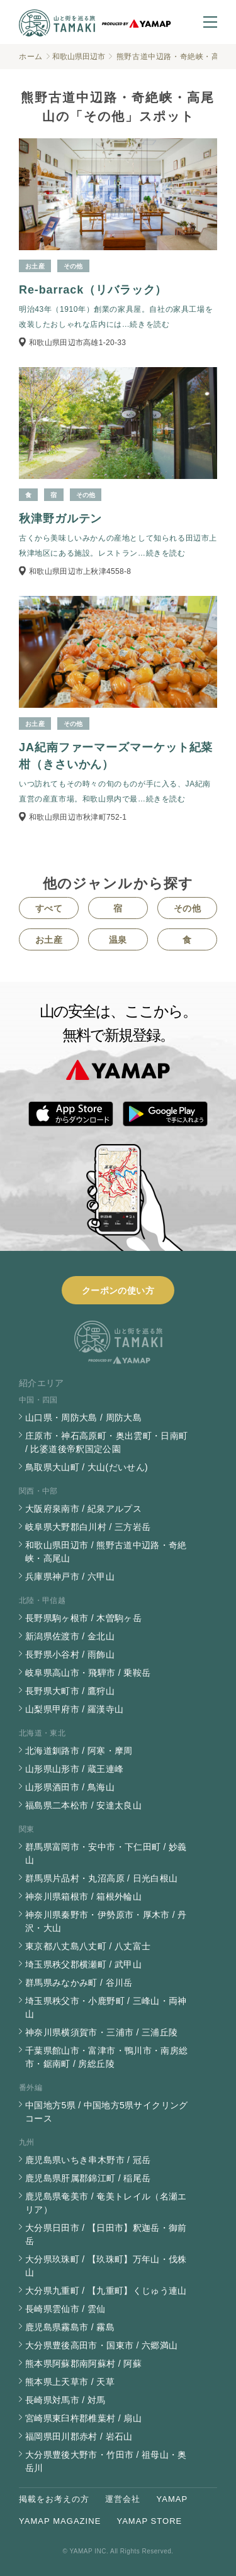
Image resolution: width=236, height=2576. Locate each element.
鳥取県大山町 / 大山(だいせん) (86, 1467)
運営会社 (122, 2499)
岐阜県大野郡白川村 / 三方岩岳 (87, 1527)
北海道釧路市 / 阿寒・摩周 (79, 1751)
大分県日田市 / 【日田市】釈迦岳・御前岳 (106, 2234)
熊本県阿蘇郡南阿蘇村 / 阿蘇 (83, 2364)
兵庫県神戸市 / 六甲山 (70, 1576)
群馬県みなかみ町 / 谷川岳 (79, 1983)
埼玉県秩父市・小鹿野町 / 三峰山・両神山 (106, 2007)
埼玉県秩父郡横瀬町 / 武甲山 (83, 1964)
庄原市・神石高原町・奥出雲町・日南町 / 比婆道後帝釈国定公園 (106, 1442)
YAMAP (172, 2499)
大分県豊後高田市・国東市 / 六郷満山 (101, 2345)
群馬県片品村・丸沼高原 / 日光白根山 (101, 1878)
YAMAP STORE (149, 2521)
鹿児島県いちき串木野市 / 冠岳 (87, 2160)
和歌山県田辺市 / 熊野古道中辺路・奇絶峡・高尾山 (106, 1551)
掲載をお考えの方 (54, 2499)
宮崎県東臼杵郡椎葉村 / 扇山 (83, 2418)
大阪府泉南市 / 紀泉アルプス (83, 1509)
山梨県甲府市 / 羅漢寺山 (74, 1709)
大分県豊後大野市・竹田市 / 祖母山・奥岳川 (106, 2461)
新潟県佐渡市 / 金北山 (70, 1636)
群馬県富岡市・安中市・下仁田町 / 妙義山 (106, 1853)
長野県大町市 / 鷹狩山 (70, 1691)
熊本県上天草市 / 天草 (70, 2382)
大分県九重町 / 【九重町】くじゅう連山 (106, 2291)
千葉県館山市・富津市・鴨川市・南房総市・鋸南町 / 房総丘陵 (106, 2057)
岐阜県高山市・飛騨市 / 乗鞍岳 (87, 1673)
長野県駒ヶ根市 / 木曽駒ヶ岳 (83, 1618)
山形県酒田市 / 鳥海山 (70, 1787)
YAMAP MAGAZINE (60, 2521)
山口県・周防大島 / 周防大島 (83, 1417)
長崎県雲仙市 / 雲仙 (65, 2309)
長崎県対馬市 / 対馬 (65, 2400)
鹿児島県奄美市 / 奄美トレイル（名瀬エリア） (106, 2203)
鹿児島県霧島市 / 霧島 (70, 2327)
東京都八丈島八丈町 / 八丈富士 (87, 1946)
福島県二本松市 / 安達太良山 (83, 1805)
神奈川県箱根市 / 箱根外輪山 (83, 1896)
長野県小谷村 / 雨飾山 (70, 1654)
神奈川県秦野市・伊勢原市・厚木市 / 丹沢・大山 (106, 1921)
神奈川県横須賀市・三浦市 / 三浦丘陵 (101, 2032)
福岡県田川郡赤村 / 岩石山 (79, 2436)
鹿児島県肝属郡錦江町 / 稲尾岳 (87, 2178)
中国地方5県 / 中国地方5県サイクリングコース (106, 2111)
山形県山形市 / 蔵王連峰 (74, 1769)
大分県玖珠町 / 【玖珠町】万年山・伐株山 (106, 2265)
